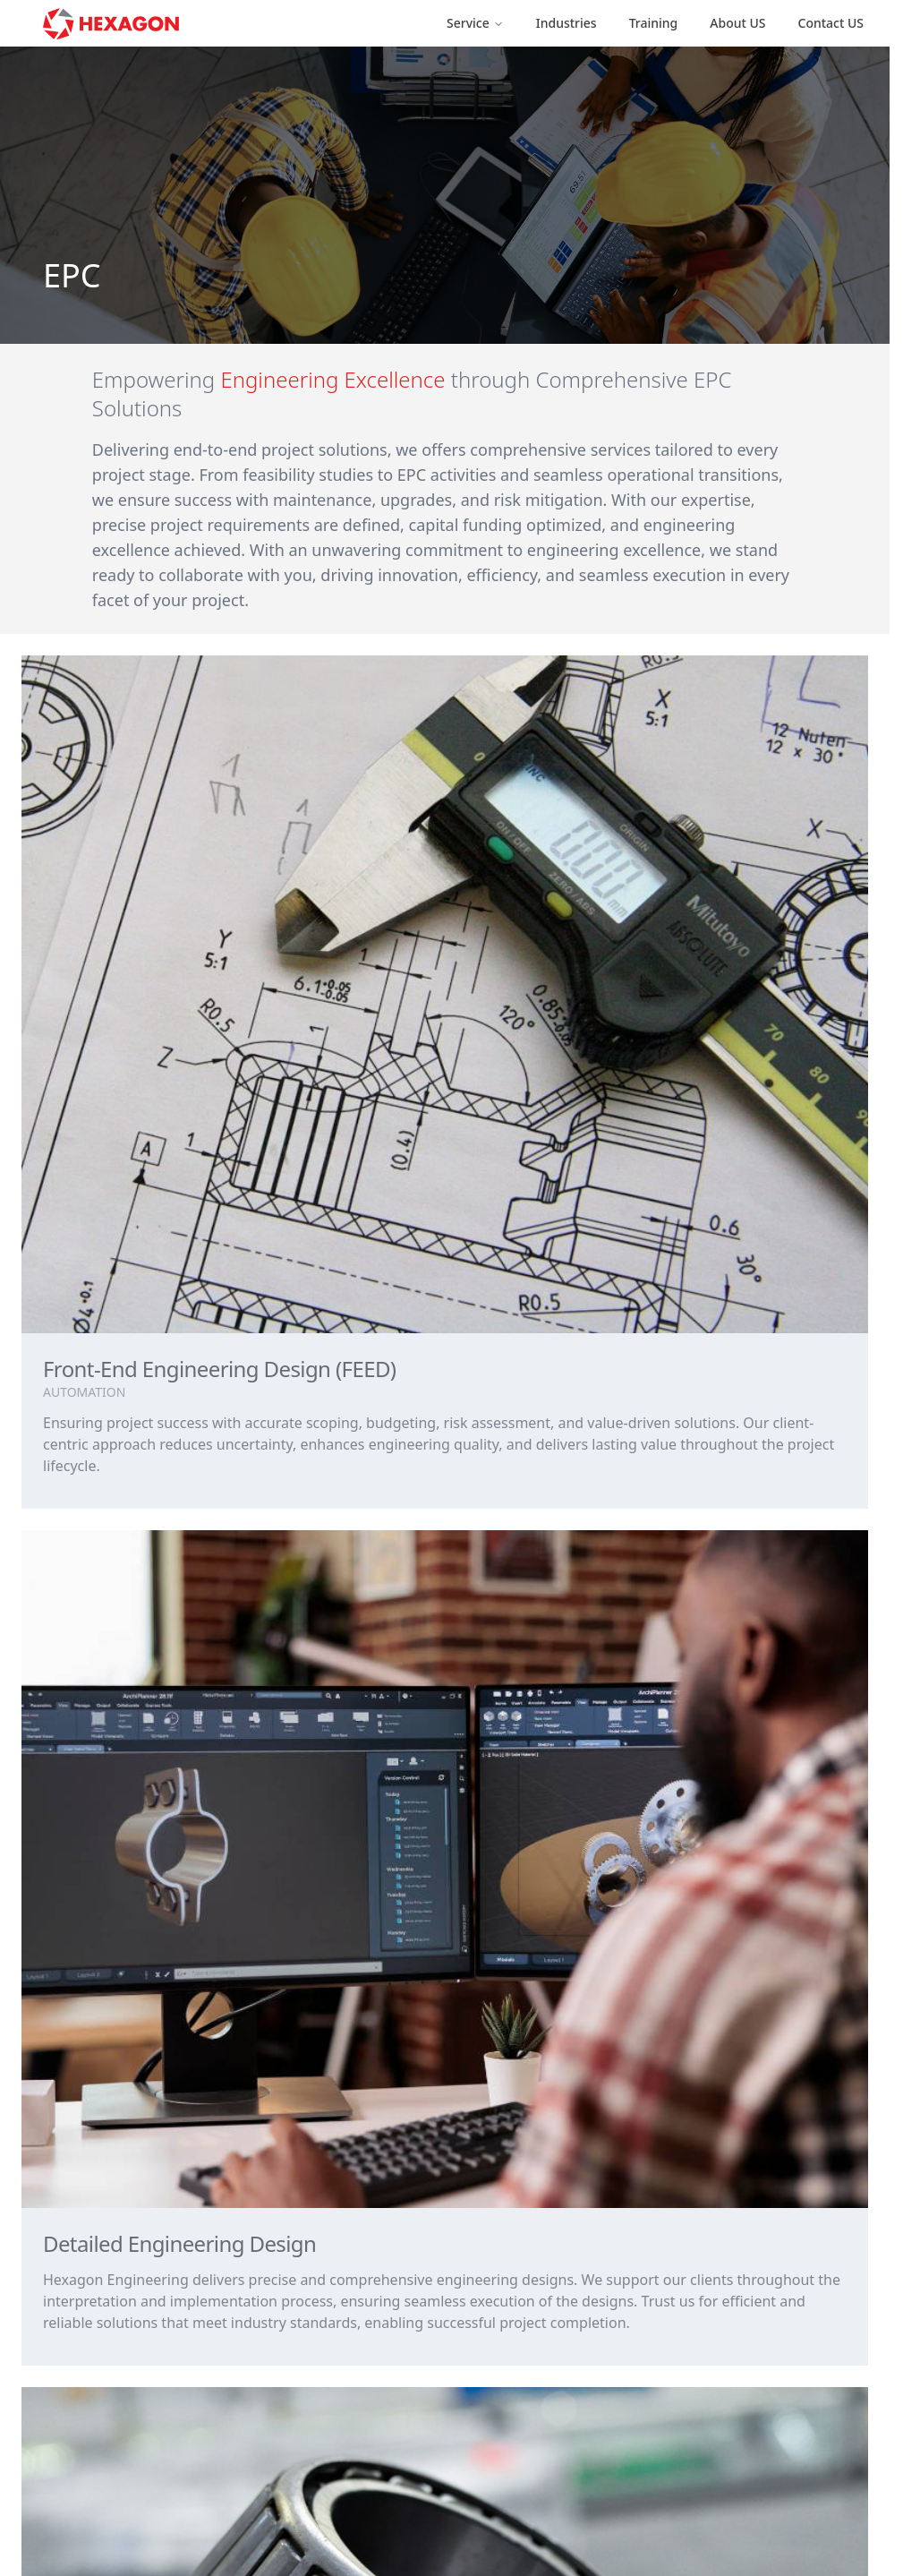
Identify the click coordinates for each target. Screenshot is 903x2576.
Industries (566, 22)
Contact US (831, 22)
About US (737, 22)
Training (653, 22)
